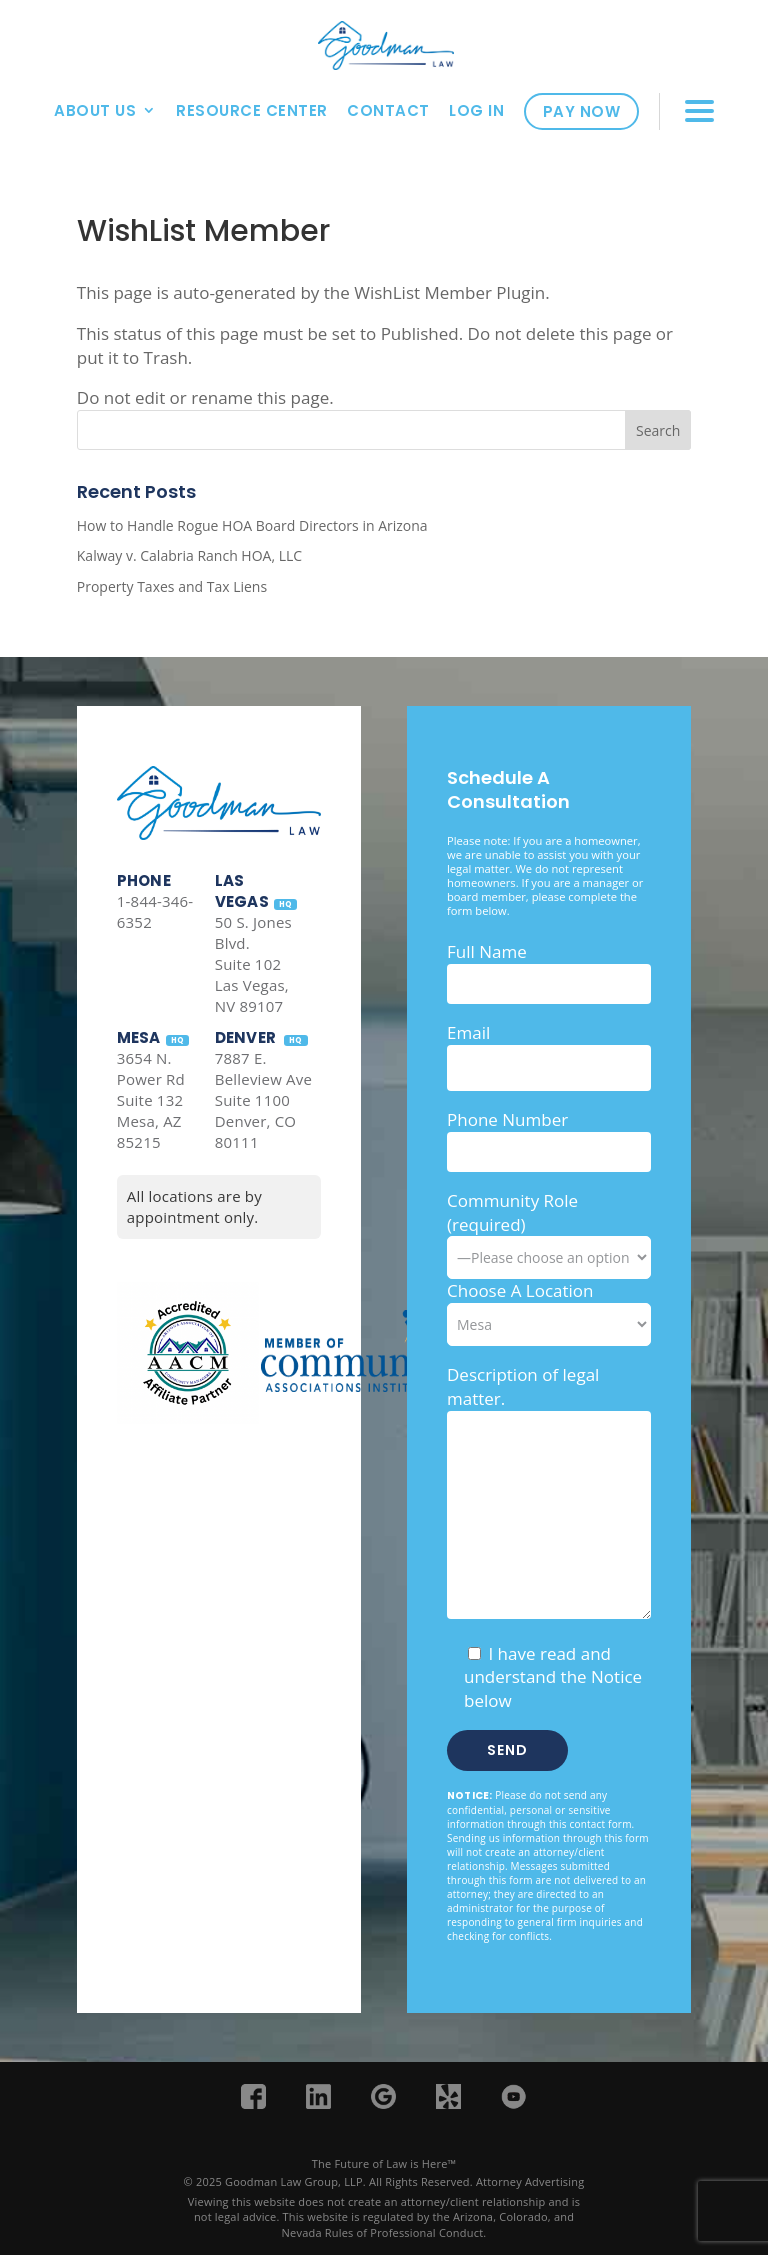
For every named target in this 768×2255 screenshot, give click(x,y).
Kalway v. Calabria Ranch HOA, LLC (189, 555)
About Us (95, 110)
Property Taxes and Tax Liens (172, 586)
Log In (476, 110)
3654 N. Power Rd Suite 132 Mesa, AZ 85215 (151, 1100)
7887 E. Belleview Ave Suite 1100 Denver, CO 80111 (263, 1100)
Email (468, 1032)
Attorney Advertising (530, 2181)
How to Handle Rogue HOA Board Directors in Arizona (252, 525)
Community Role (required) (549, 1229)
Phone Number (507, 1119)
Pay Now (582, 111)
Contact (388, 110)
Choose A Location (520, 1290)
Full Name (487, 951)
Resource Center (252, 110)
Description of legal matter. (523, 1386)
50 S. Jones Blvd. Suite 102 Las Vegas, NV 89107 (253, 964)
